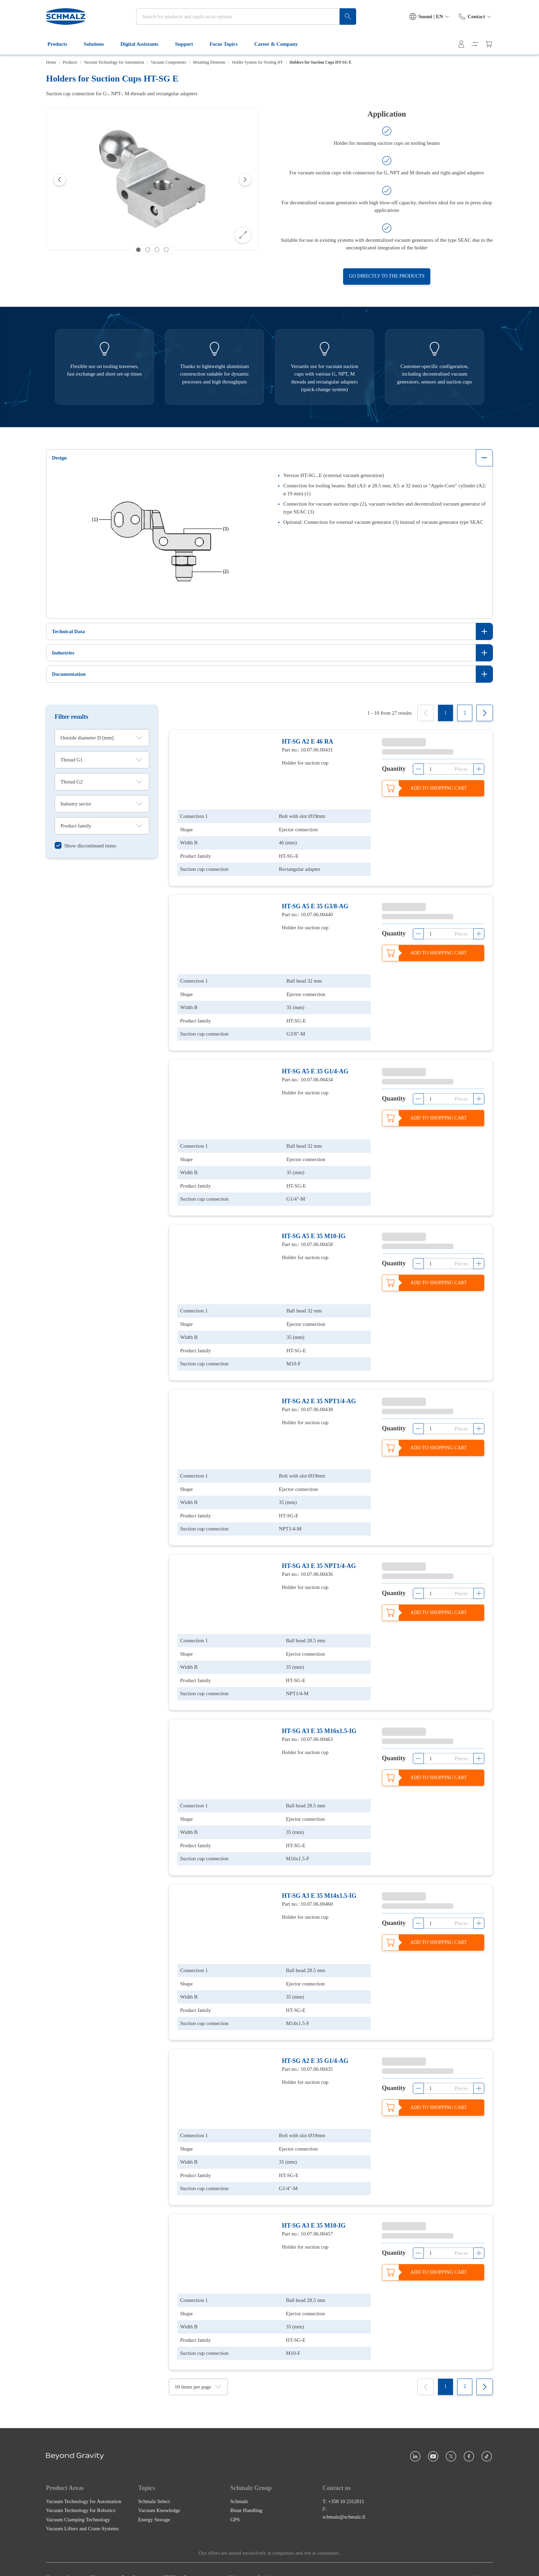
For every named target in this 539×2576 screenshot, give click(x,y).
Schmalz (239, 2485)
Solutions (98, 44)
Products (61, 44)
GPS (235, 2503)
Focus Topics (227, 44)
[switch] (85, 845)
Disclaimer (102, 2561)
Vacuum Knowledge (159, 2494)
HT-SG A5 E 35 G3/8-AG (315, 904)
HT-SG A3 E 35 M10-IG (313, 2210)
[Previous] (59, 179)
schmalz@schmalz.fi (343, 2500)
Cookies (265, 2561)
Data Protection (137, 2561)
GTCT (168, 2561)
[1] (445, 713)
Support (188, 44)
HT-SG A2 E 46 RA (307, 741)
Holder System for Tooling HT (257, 62)
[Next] (245, 179)
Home (51, 62)
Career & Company (280, 44)
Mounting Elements (209, 62)
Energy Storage (154, 2503)
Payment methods (202, 2561)
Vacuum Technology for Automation (114, 62)
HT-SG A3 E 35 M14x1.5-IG (319, 1883)
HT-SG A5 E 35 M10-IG (313, 1230)
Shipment (239, 2561)
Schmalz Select (154, 2485)
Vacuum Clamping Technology (78, 2503)
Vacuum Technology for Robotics (81, 2494)
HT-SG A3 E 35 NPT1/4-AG (319, 1557)
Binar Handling (246, 2494)
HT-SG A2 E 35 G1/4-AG (315, 2047)
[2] (464, 713)
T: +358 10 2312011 (343, 2485)
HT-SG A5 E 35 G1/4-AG (315, 1067)
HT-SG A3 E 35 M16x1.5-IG (319, 1720)
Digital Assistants (143, 44)
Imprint (74, 2561)
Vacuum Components (168, 62)
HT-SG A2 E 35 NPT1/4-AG (319, 1394)
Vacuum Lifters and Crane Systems (82, 2512)
